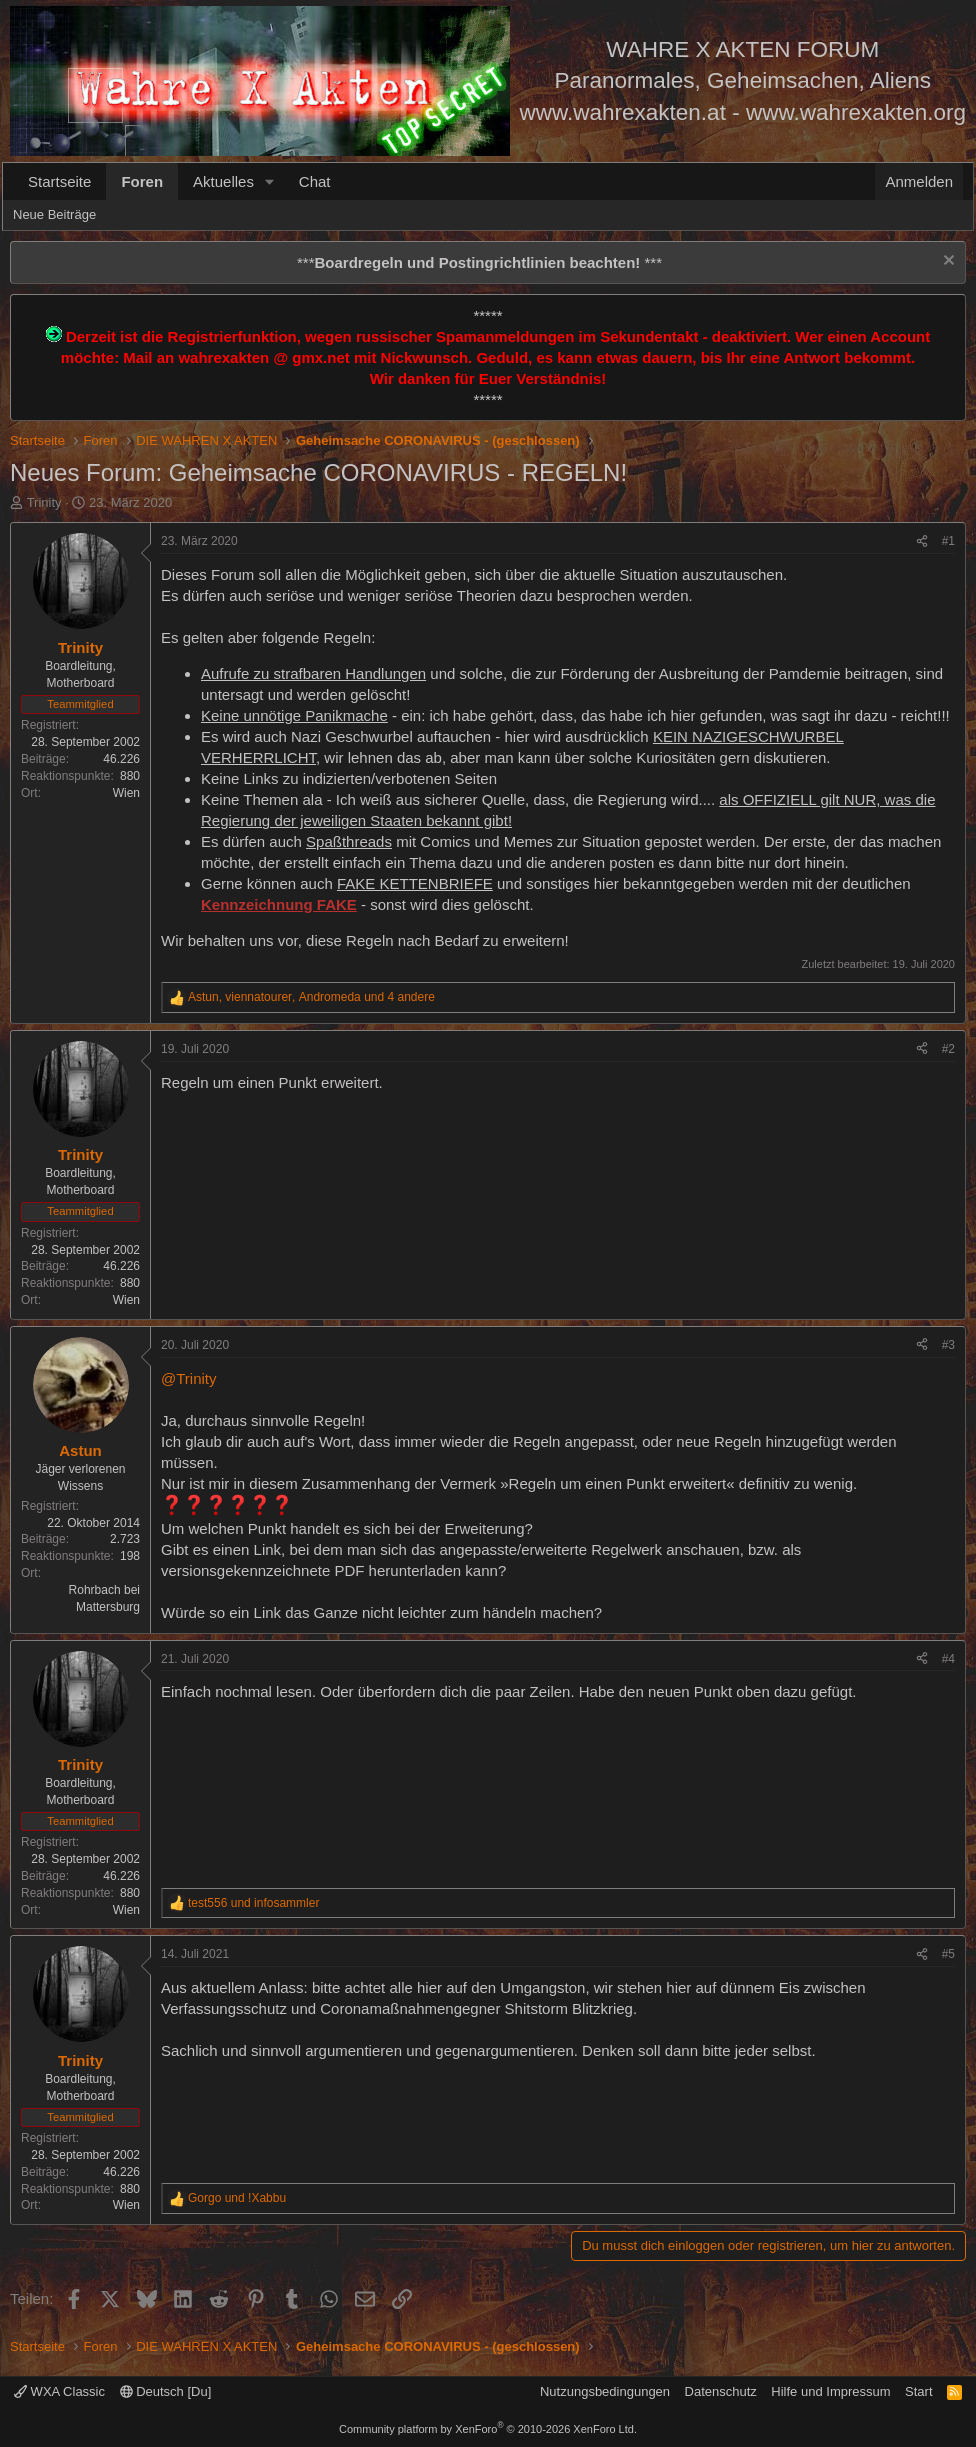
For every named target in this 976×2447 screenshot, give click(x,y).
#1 (948, 541)
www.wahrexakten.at (623, 112)
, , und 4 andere (311, 997)
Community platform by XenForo (488, 2429)
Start (918, 2391)
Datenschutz (721, 2391)
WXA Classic (59, 2391)
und (253, 1903)
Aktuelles (223, 181)
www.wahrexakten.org (856, 112)
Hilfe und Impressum (830, 2391)
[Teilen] (922, 541)
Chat (315, 181)
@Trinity (189, 1378)
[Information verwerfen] (946, 262)
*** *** (479, 262)
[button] (270, 181)
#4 (948, 1659)
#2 (948, 1049)
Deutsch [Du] (166, 2391)
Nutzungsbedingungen (605, 2391)
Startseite (59, 181)
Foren (142, 181)
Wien (126, 793)
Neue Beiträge (54, 214)
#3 (948, 1345)
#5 (948, 1954)
